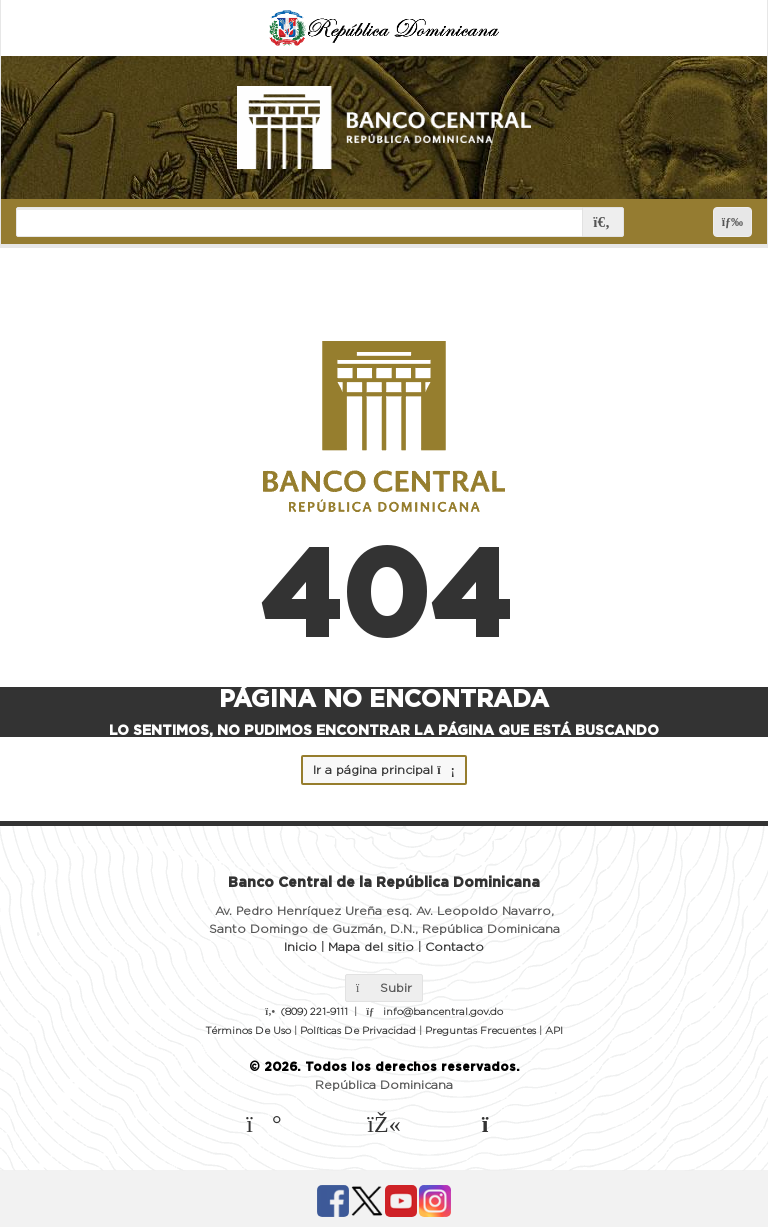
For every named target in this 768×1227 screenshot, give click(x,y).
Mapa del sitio (371, 947)
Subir (384, 988)
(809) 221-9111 (314, 1012)
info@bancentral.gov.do (443, 1012)
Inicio (300, 947)
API (554, 1031)
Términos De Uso (248, 1031)
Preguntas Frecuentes (480, 1031)
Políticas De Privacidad (358, 1031)
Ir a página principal (383, 770)
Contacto (454, 947)
